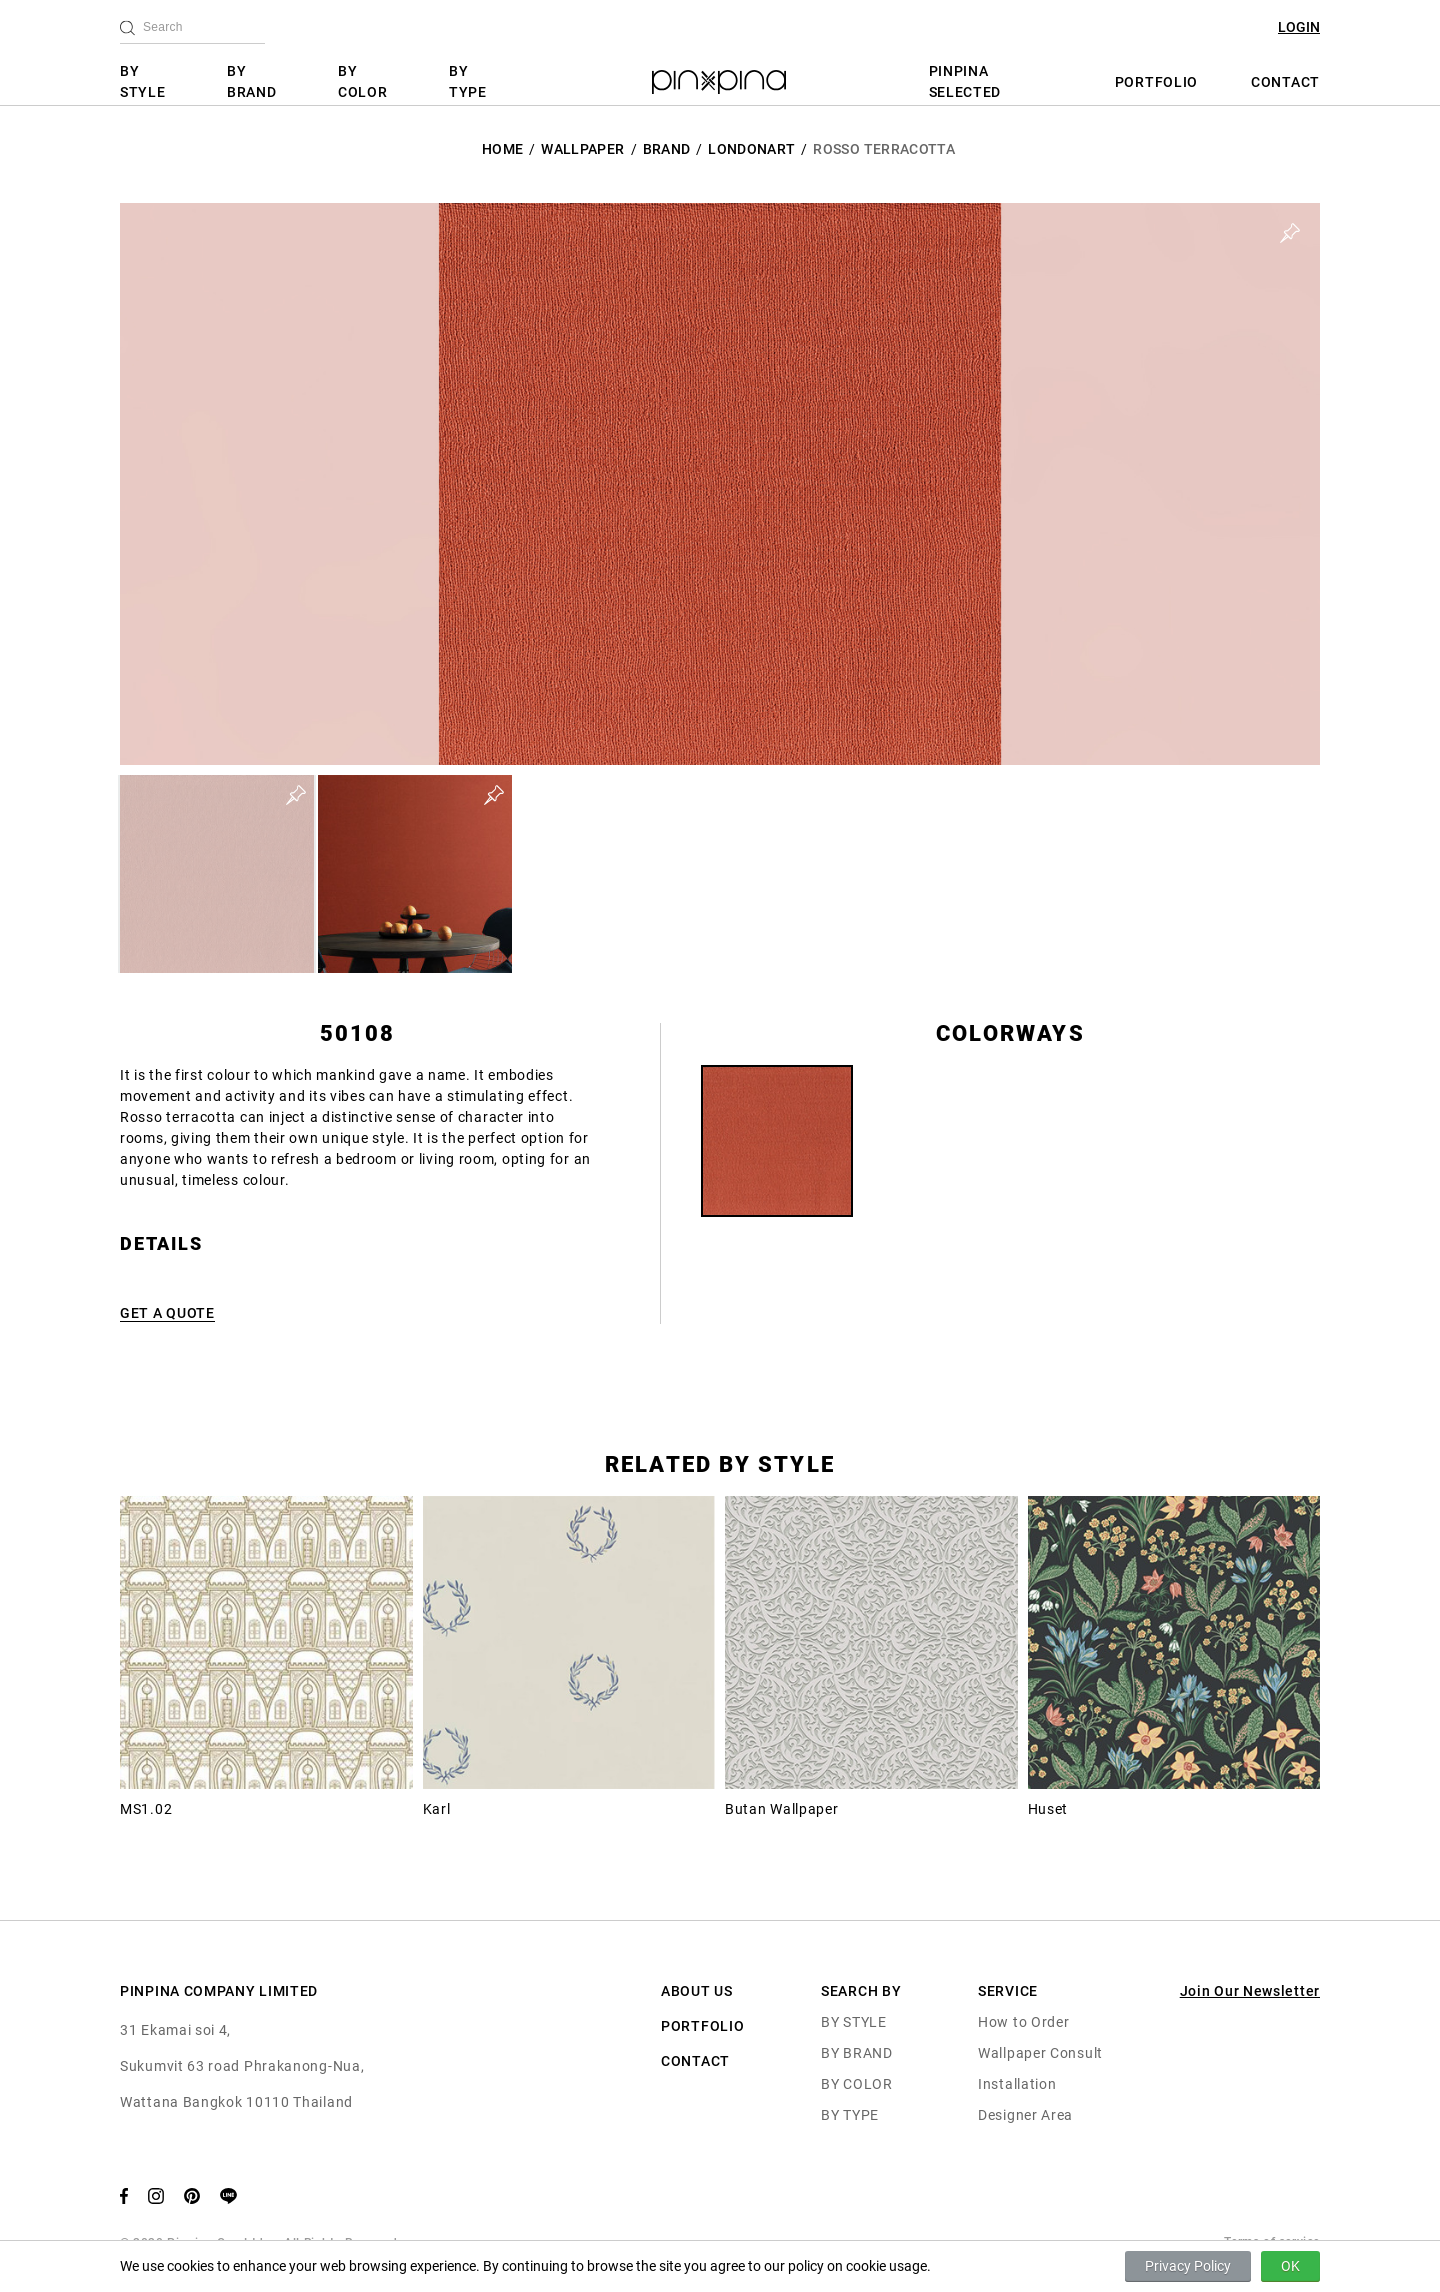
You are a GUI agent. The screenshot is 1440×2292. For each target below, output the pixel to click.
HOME (502, 149)
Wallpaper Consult (1040, 2053)
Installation (1017, 2084)
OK (1290, 2266)
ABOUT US (697, 1991)
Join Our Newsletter (1250, 1991)
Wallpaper (582, 149)
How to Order (1023, 2022)
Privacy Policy (1188, 2266)
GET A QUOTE (167, 1313)
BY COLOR (363, 81)
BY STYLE (143, 81)
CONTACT (1285, 82)
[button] (217, 874)
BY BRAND (252, 81)
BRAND (667, 149)
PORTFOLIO (1156, 82)
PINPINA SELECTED (965, 81)
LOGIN (1299, 27)
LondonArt (751, 149)
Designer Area (1025, 2115)
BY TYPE (468, 81)
